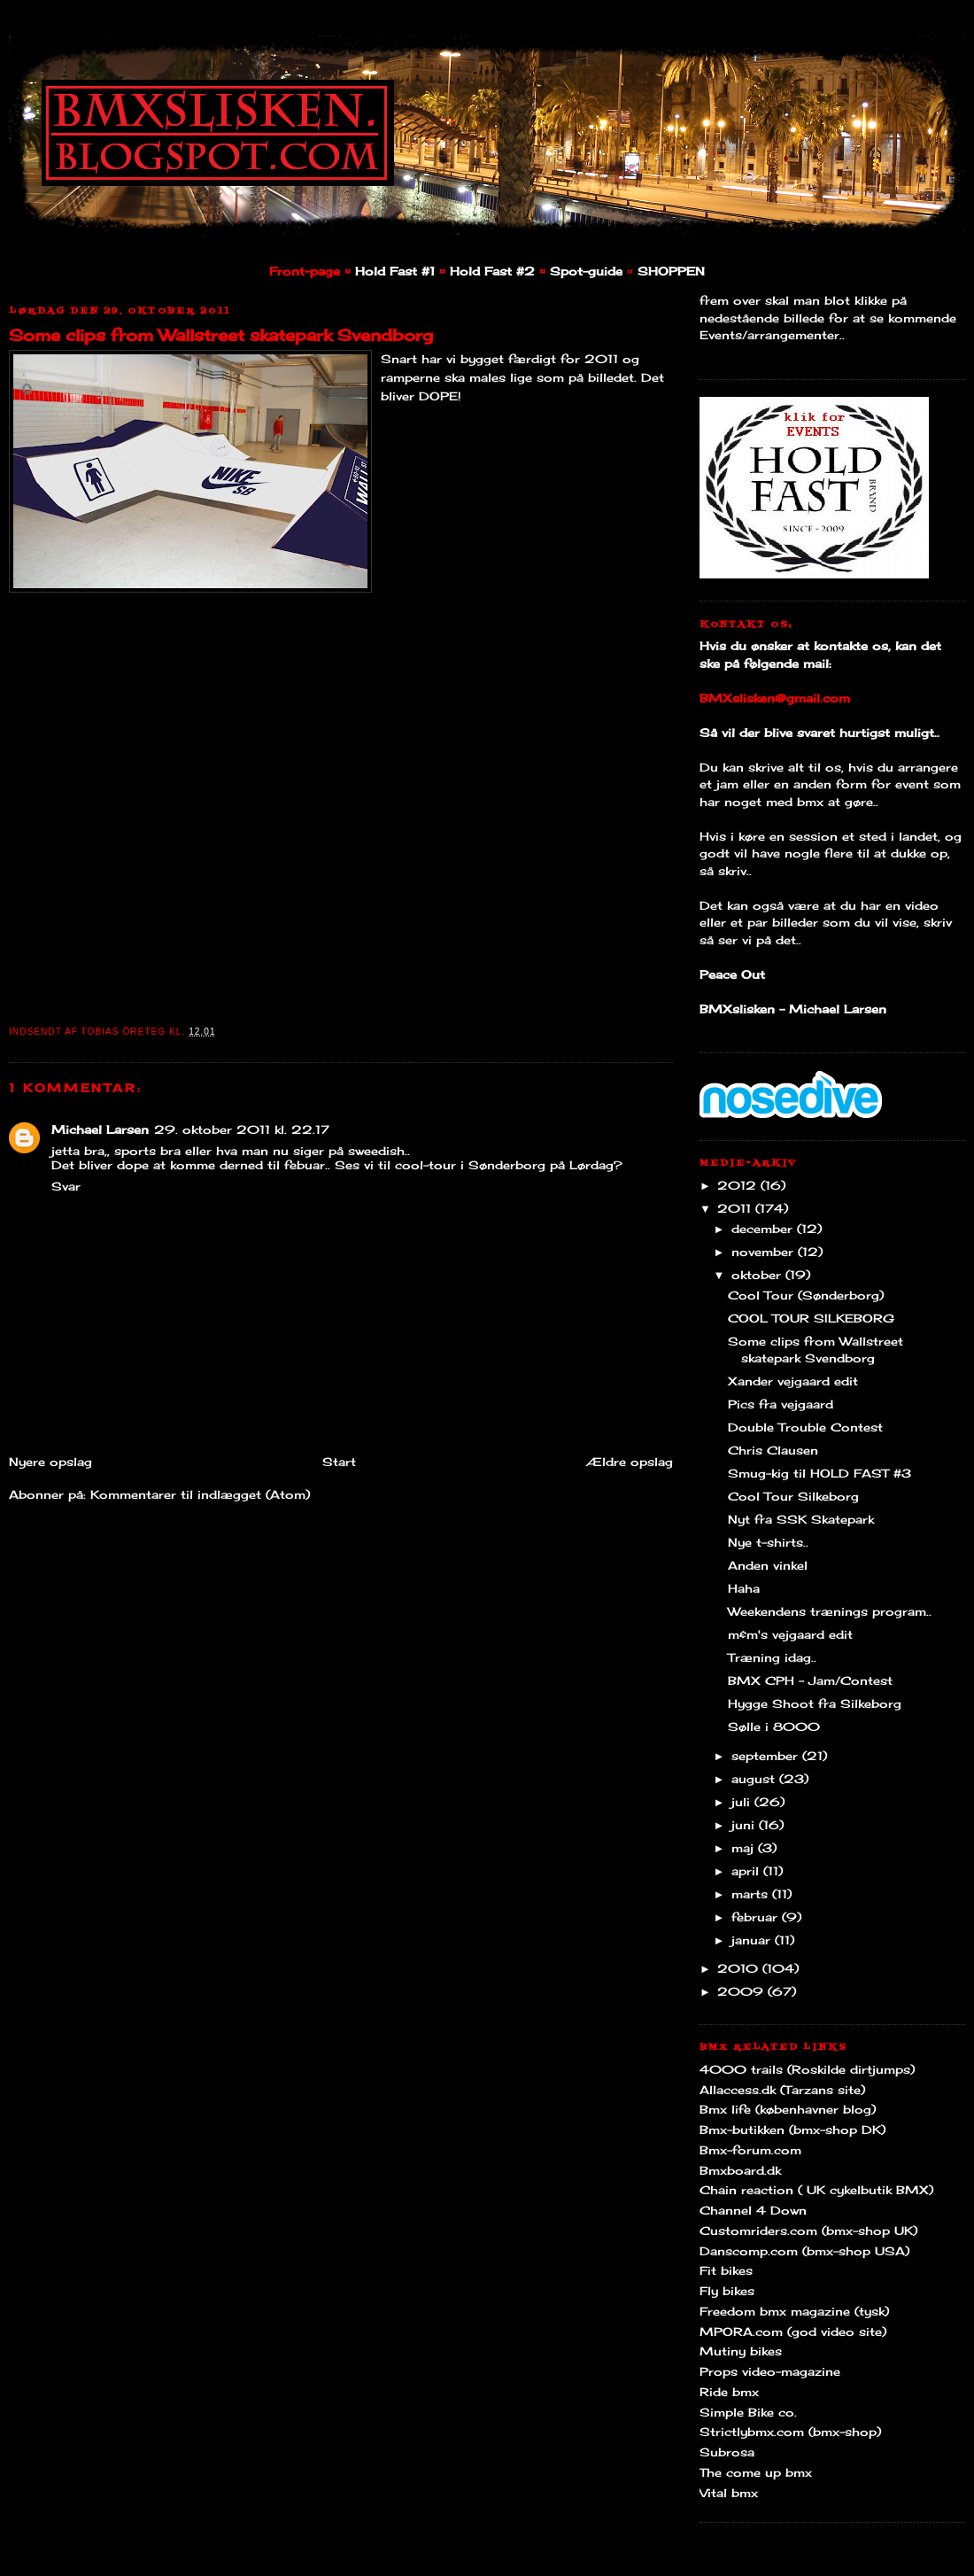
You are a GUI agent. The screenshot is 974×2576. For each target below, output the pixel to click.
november (764, 1252)
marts (751, 1894)
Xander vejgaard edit (793, 1381)
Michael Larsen (100, 1129)
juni (745, 1825)
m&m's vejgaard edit (790, 1634)
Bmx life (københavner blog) (788, 2109)
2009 (742, 1991)
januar (753, 1940)
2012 (739, 1185)
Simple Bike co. (748, 2412)
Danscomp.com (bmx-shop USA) (804, 2251)
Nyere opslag (50, 1462)
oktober (758, 1275)
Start (339, 1462)
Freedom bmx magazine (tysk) (794, 2311)
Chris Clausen (773, 1450)
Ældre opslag (629, 1462)
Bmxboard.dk (740, 2170)
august (755, 1779)
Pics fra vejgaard (780, 1404)
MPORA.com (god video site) (793, 2331)
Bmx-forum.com (750, 2150)
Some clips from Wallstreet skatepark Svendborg (221, 335)
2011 (736, 1208)
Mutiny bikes (741, 2351)
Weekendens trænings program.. (829, 1611)
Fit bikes (726, 2270)
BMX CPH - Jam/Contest (810, 1680)
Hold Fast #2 (492, 271)
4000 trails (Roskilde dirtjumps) (807, 2069)
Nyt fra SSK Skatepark (801, 1519)
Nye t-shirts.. (768, 1542)
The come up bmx (756, 2472)
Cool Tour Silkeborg (793, 1496)
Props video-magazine (770, 2371)
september (766, 1756)
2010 (739, 1968)
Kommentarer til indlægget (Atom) (200, 1494)
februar (756, 1917)
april (747, 1871)
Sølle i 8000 (774, 1726)
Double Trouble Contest (805, 1427)
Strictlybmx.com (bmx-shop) (790, 2432)
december (764, 1229)
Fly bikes (727, 2291)
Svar (66, 1186)
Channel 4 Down (753, 2210)
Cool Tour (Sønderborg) (806, 1295)
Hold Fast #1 (395, 271)
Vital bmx (729, 2493)
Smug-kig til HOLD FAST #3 (819, 1473)
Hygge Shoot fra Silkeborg (814, 1703)
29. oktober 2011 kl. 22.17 (241, 1129)
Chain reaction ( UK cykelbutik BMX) (816, 2190)
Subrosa (727, 2452)
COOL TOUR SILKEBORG (811, 1318)
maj (744, 1848)
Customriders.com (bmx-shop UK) (808, 2230)
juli (742, 1802)
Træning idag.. (772, 1657)
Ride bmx (729, 2392)
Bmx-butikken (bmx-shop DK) (792, 2129)
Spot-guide (586, 271)
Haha (744, 1588)
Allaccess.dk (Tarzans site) (782, 2090)
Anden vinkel (768, 1565)
